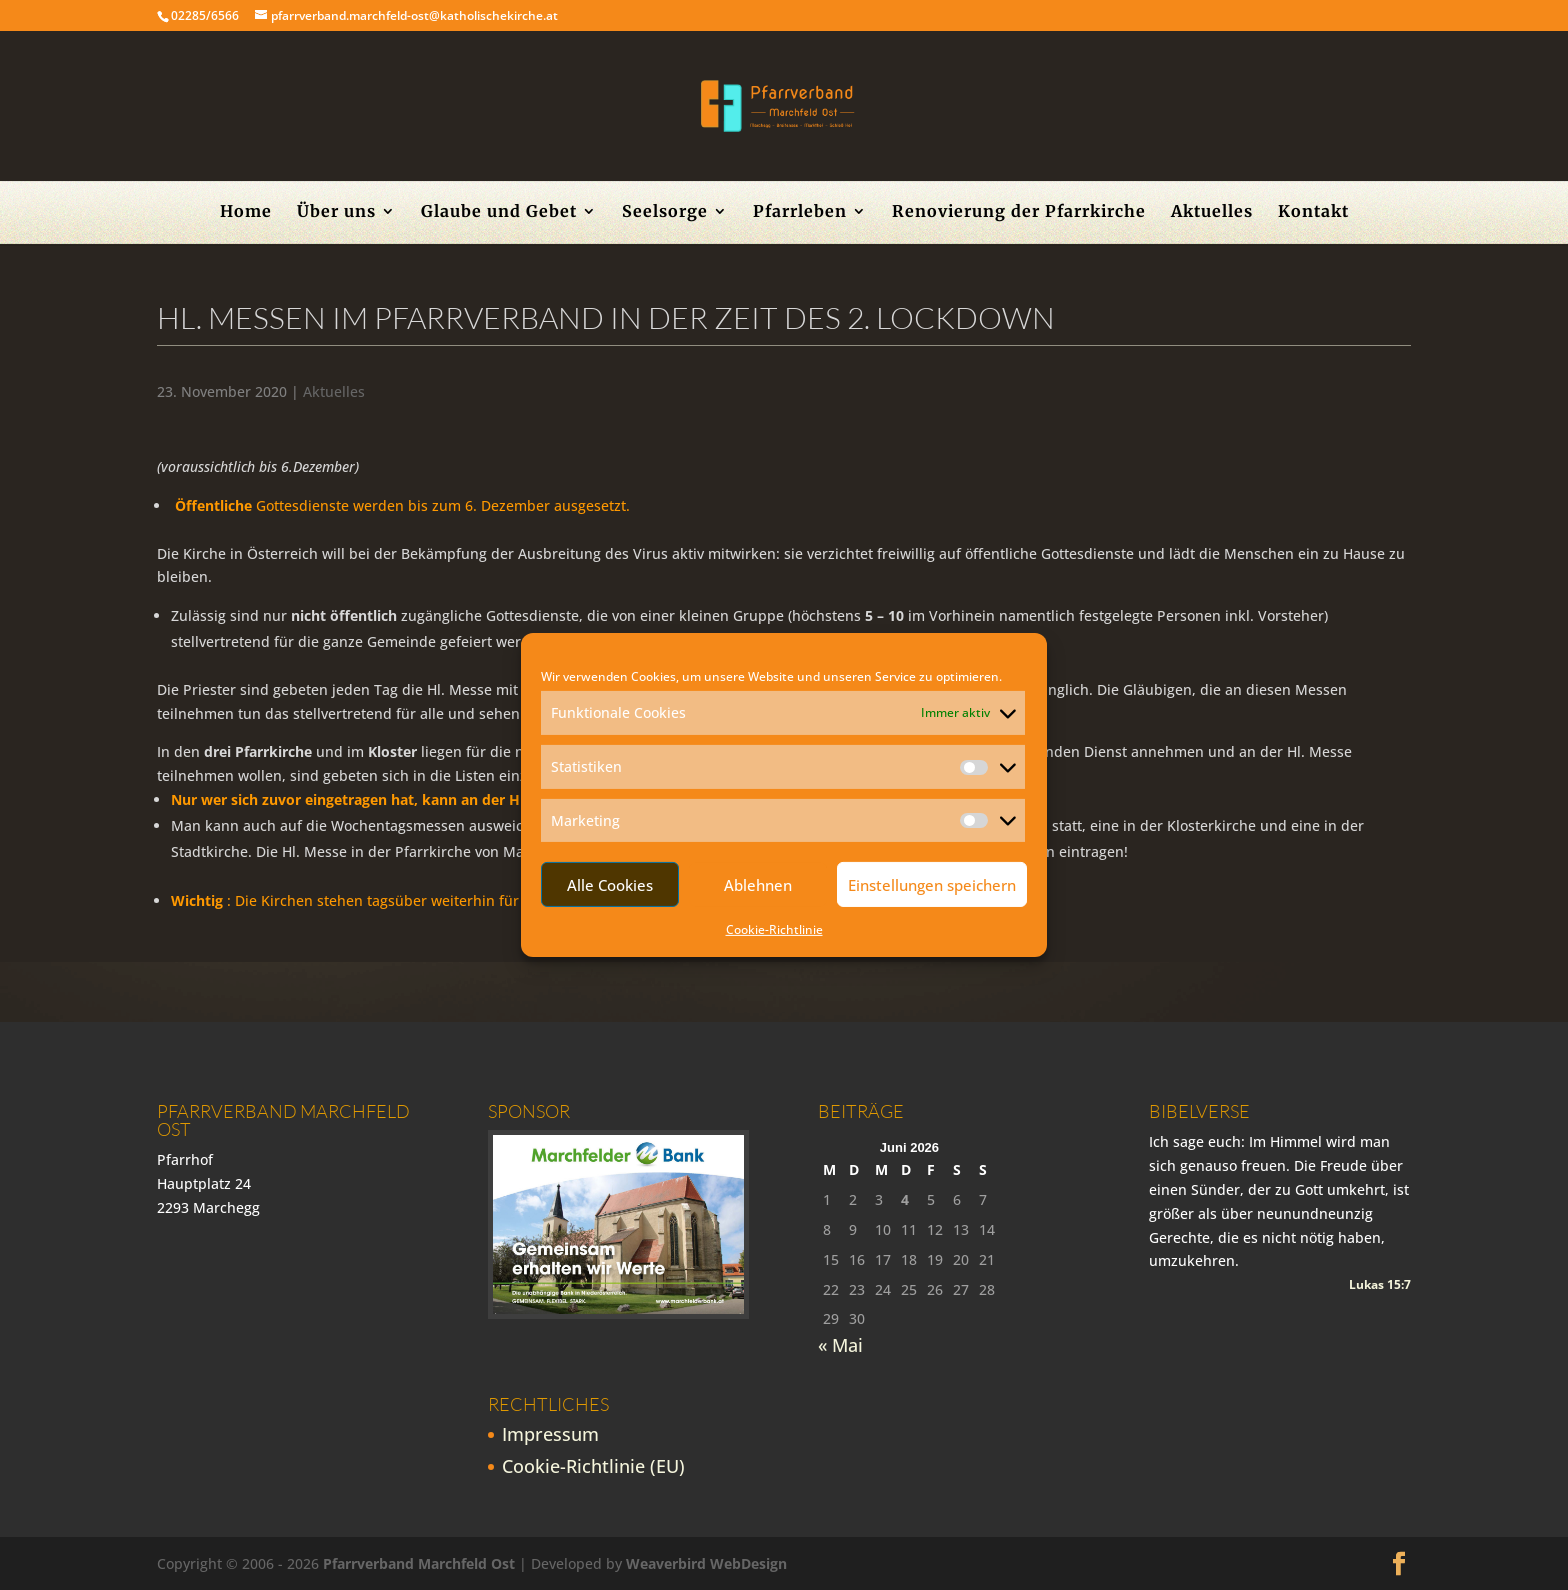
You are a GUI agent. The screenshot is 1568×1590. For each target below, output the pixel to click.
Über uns (336, 212)
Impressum (550, 1434)
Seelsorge (665, 212)
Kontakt (1313, 212)
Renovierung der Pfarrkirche (1019, 212)
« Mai (840, 1345)
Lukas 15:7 (1380, 1284)
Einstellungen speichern (932, 885)
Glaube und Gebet (499, 212)
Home (246, 212)
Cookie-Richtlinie (774, 929)
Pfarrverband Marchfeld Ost (419, 1563)
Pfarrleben (800, 212)
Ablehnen (758, 885)
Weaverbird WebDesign (706, 1563)
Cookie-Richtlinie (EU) (593, 1466)
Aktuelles (1212, 212)
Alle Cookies (610, 885)
